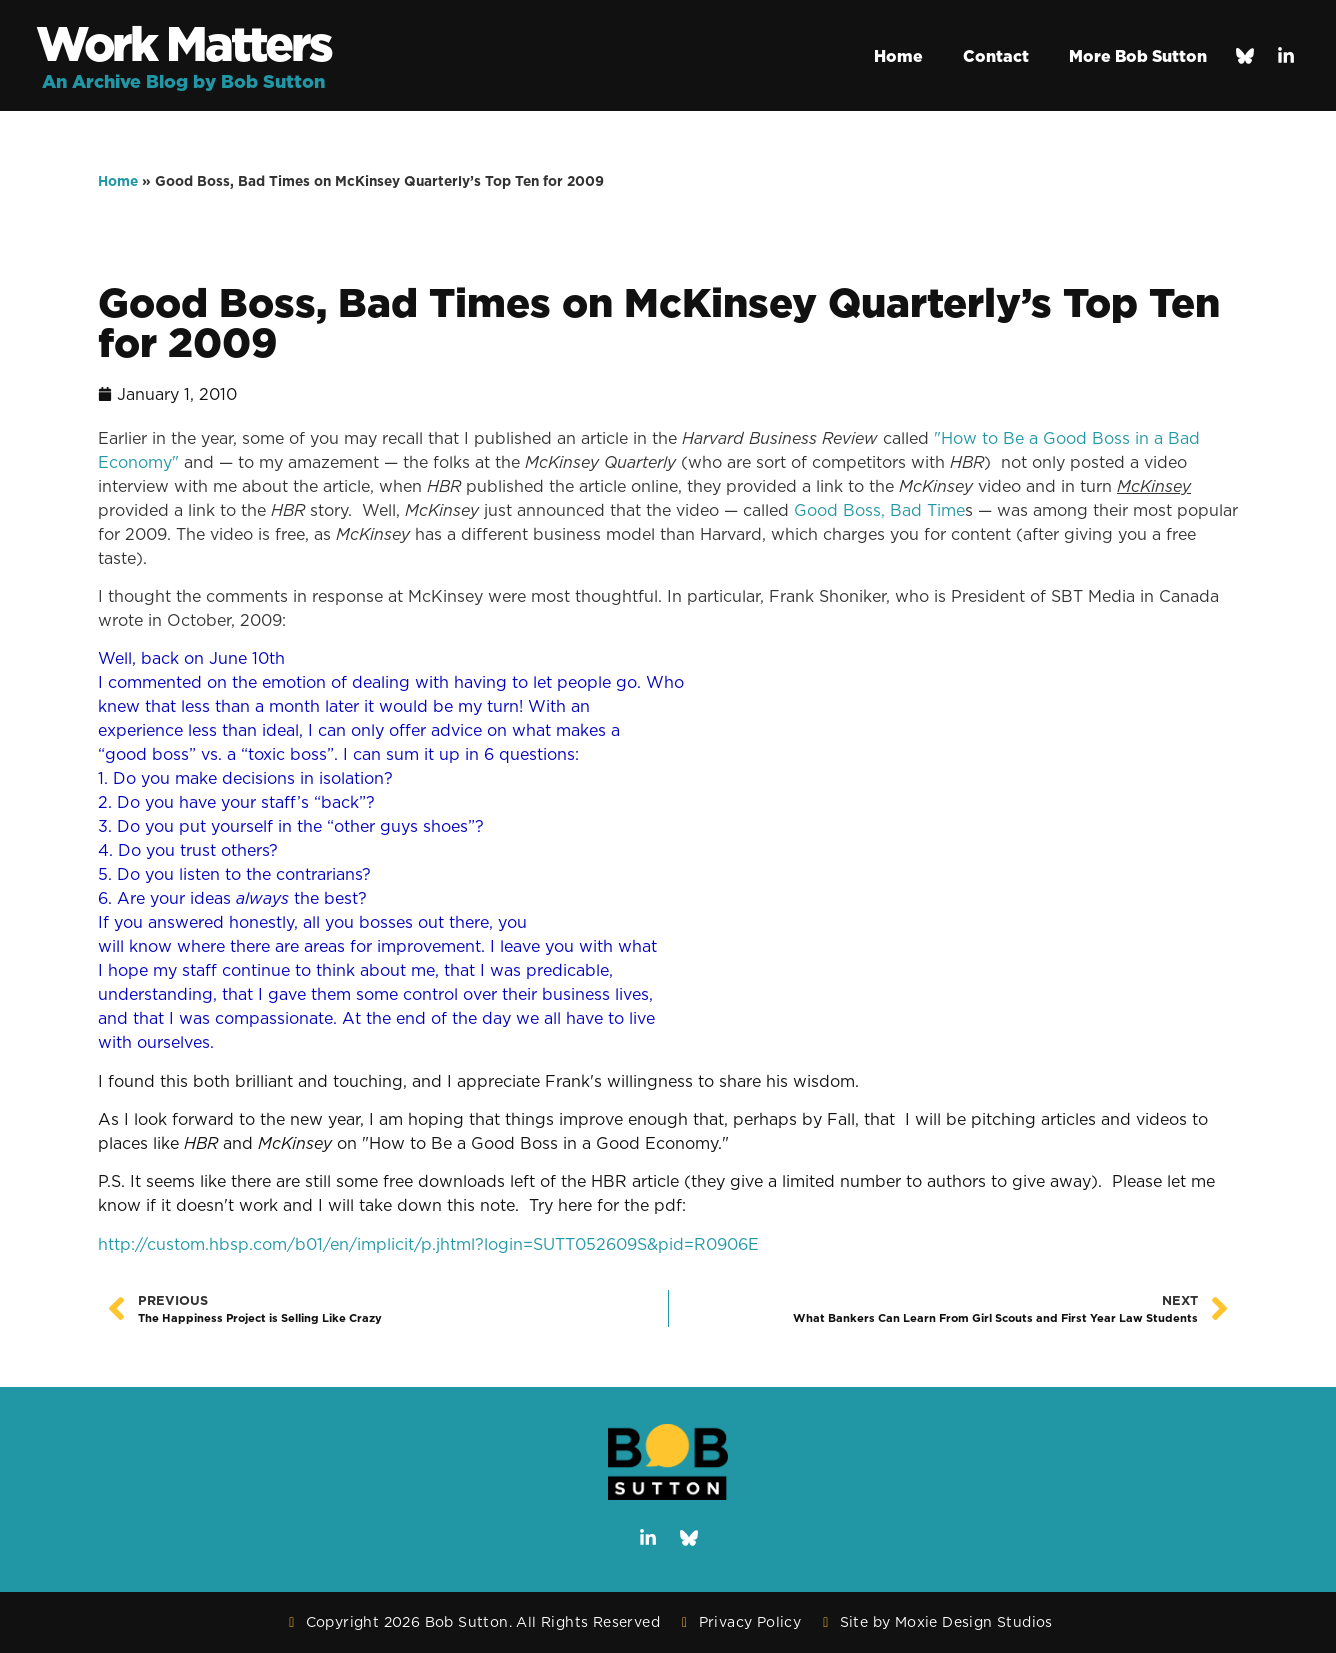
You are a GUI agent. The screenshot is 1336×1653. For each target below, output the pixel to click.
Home (898, 56)
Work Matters (183, 43)
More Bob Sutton (1138, 56)
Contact (996, 56)
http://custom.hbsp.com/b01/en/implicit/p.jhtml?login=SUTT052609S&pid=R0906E (428, 1244)
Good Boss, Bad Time (879, 510)
